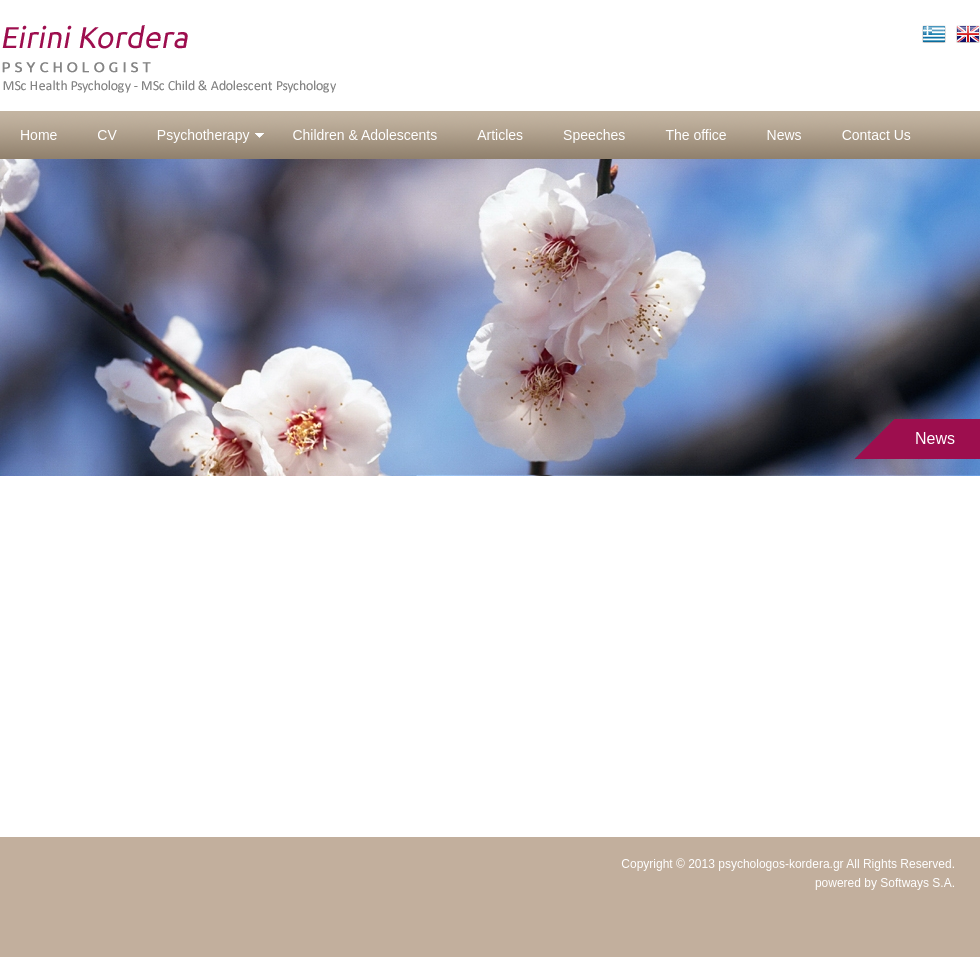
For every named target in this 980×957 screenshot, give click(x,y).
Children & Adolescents (364, 135)
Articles (500, 135)
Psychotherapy (211, 135)
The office (695, 135)
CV (106, 135)
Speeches (594, 135)
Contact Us (876, 135)
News (784, 135)
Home (38, 135)
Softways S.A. (917, 883)
